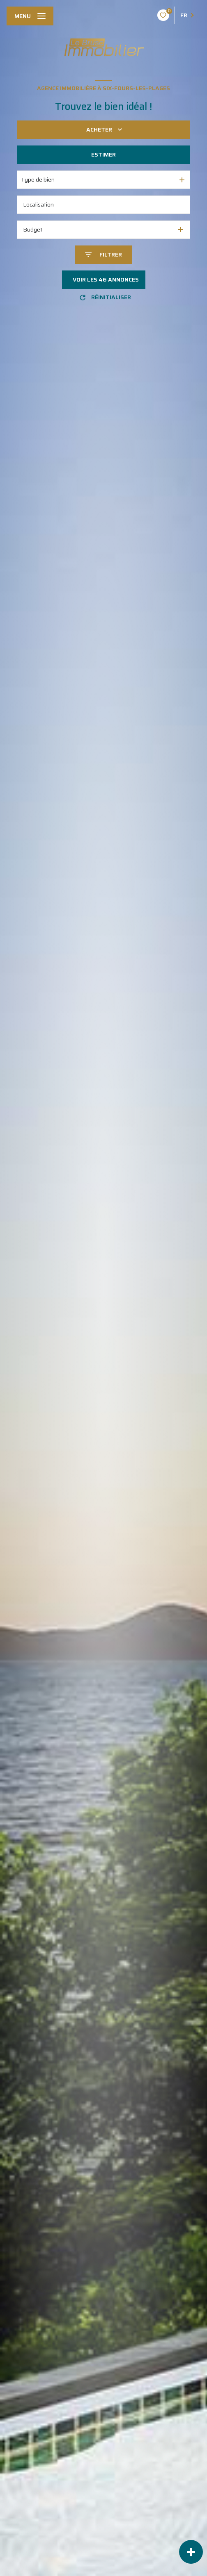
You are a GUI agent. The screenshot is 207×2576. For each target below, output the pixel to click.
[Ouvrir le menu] (30, 16)
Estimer (103, 154)
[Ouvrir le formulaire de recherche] (103, 254)
